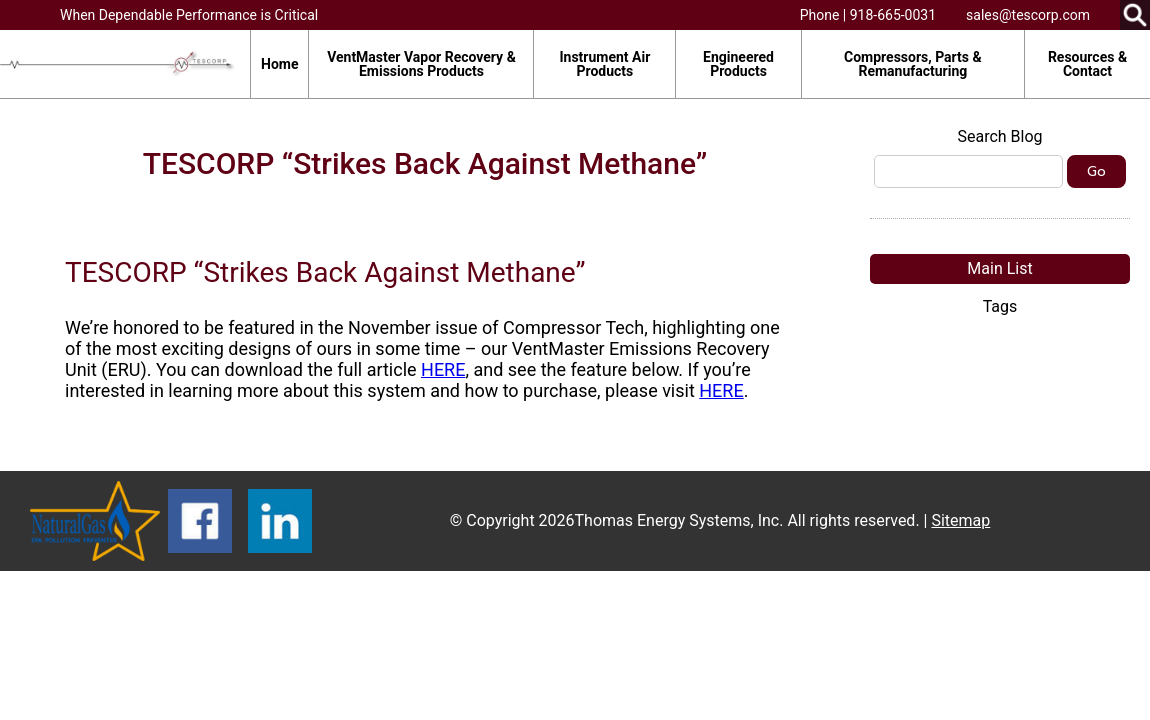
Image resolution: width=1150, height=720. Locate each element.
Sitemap (960, 520)
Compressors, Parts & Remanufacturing (913, 64)
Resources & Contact (1087, 64)
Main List (999, 268)
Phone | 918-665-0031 (868, 15)
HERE (443, 369)
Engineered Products (738, 64)
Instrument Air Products (604, 64)
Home (279, 64)
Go (1096, 171)
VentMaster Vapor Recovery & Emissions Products (421, 64)
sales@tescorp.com (1028, 15)
